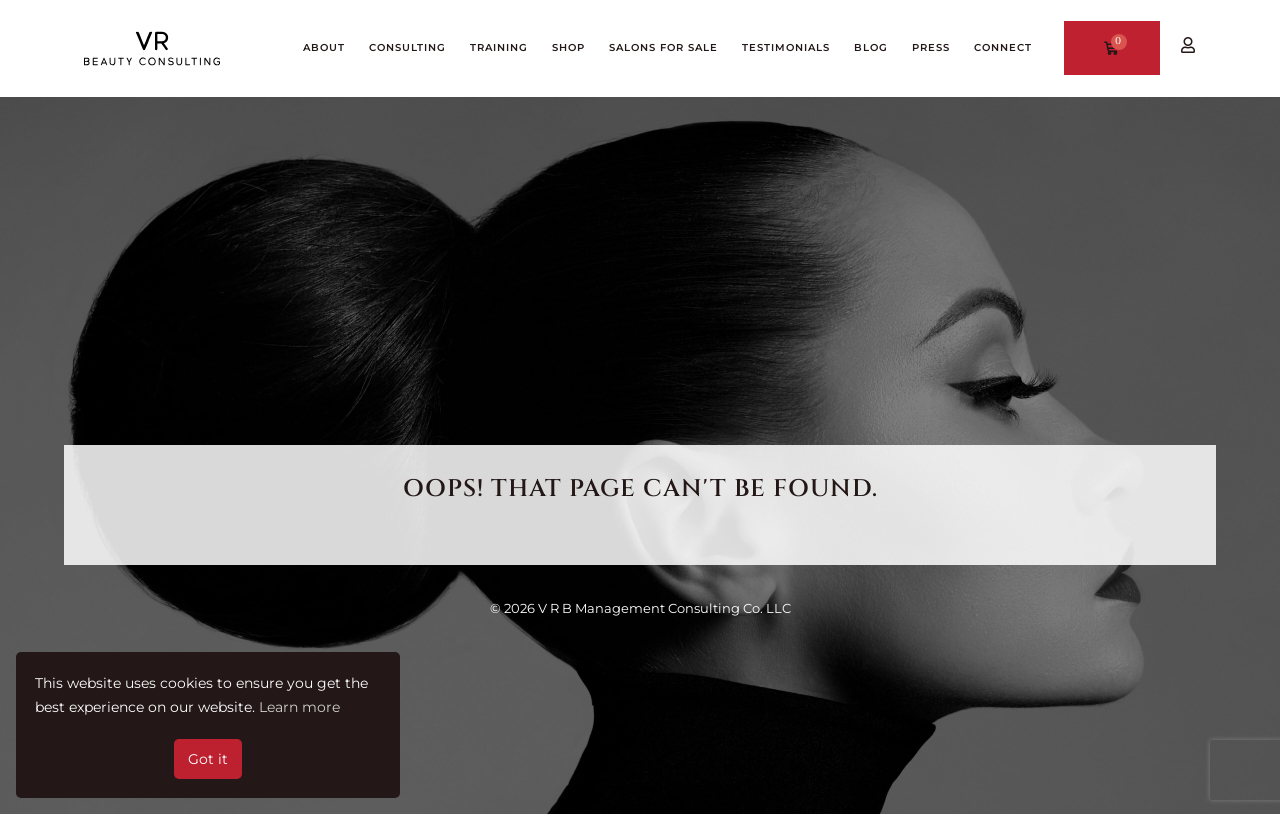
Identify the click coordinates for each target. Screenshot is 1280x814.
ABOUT (324, 47)
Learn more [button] (299, 707)
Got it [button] (208, 759)
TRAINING (499, 47)
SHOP (568, 47)
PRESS (931, 47)
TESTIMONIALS (786, 47)
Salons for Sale (663, 47)
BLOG (871, 47)
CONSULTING (407, 47)
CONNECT (1003, 47)
